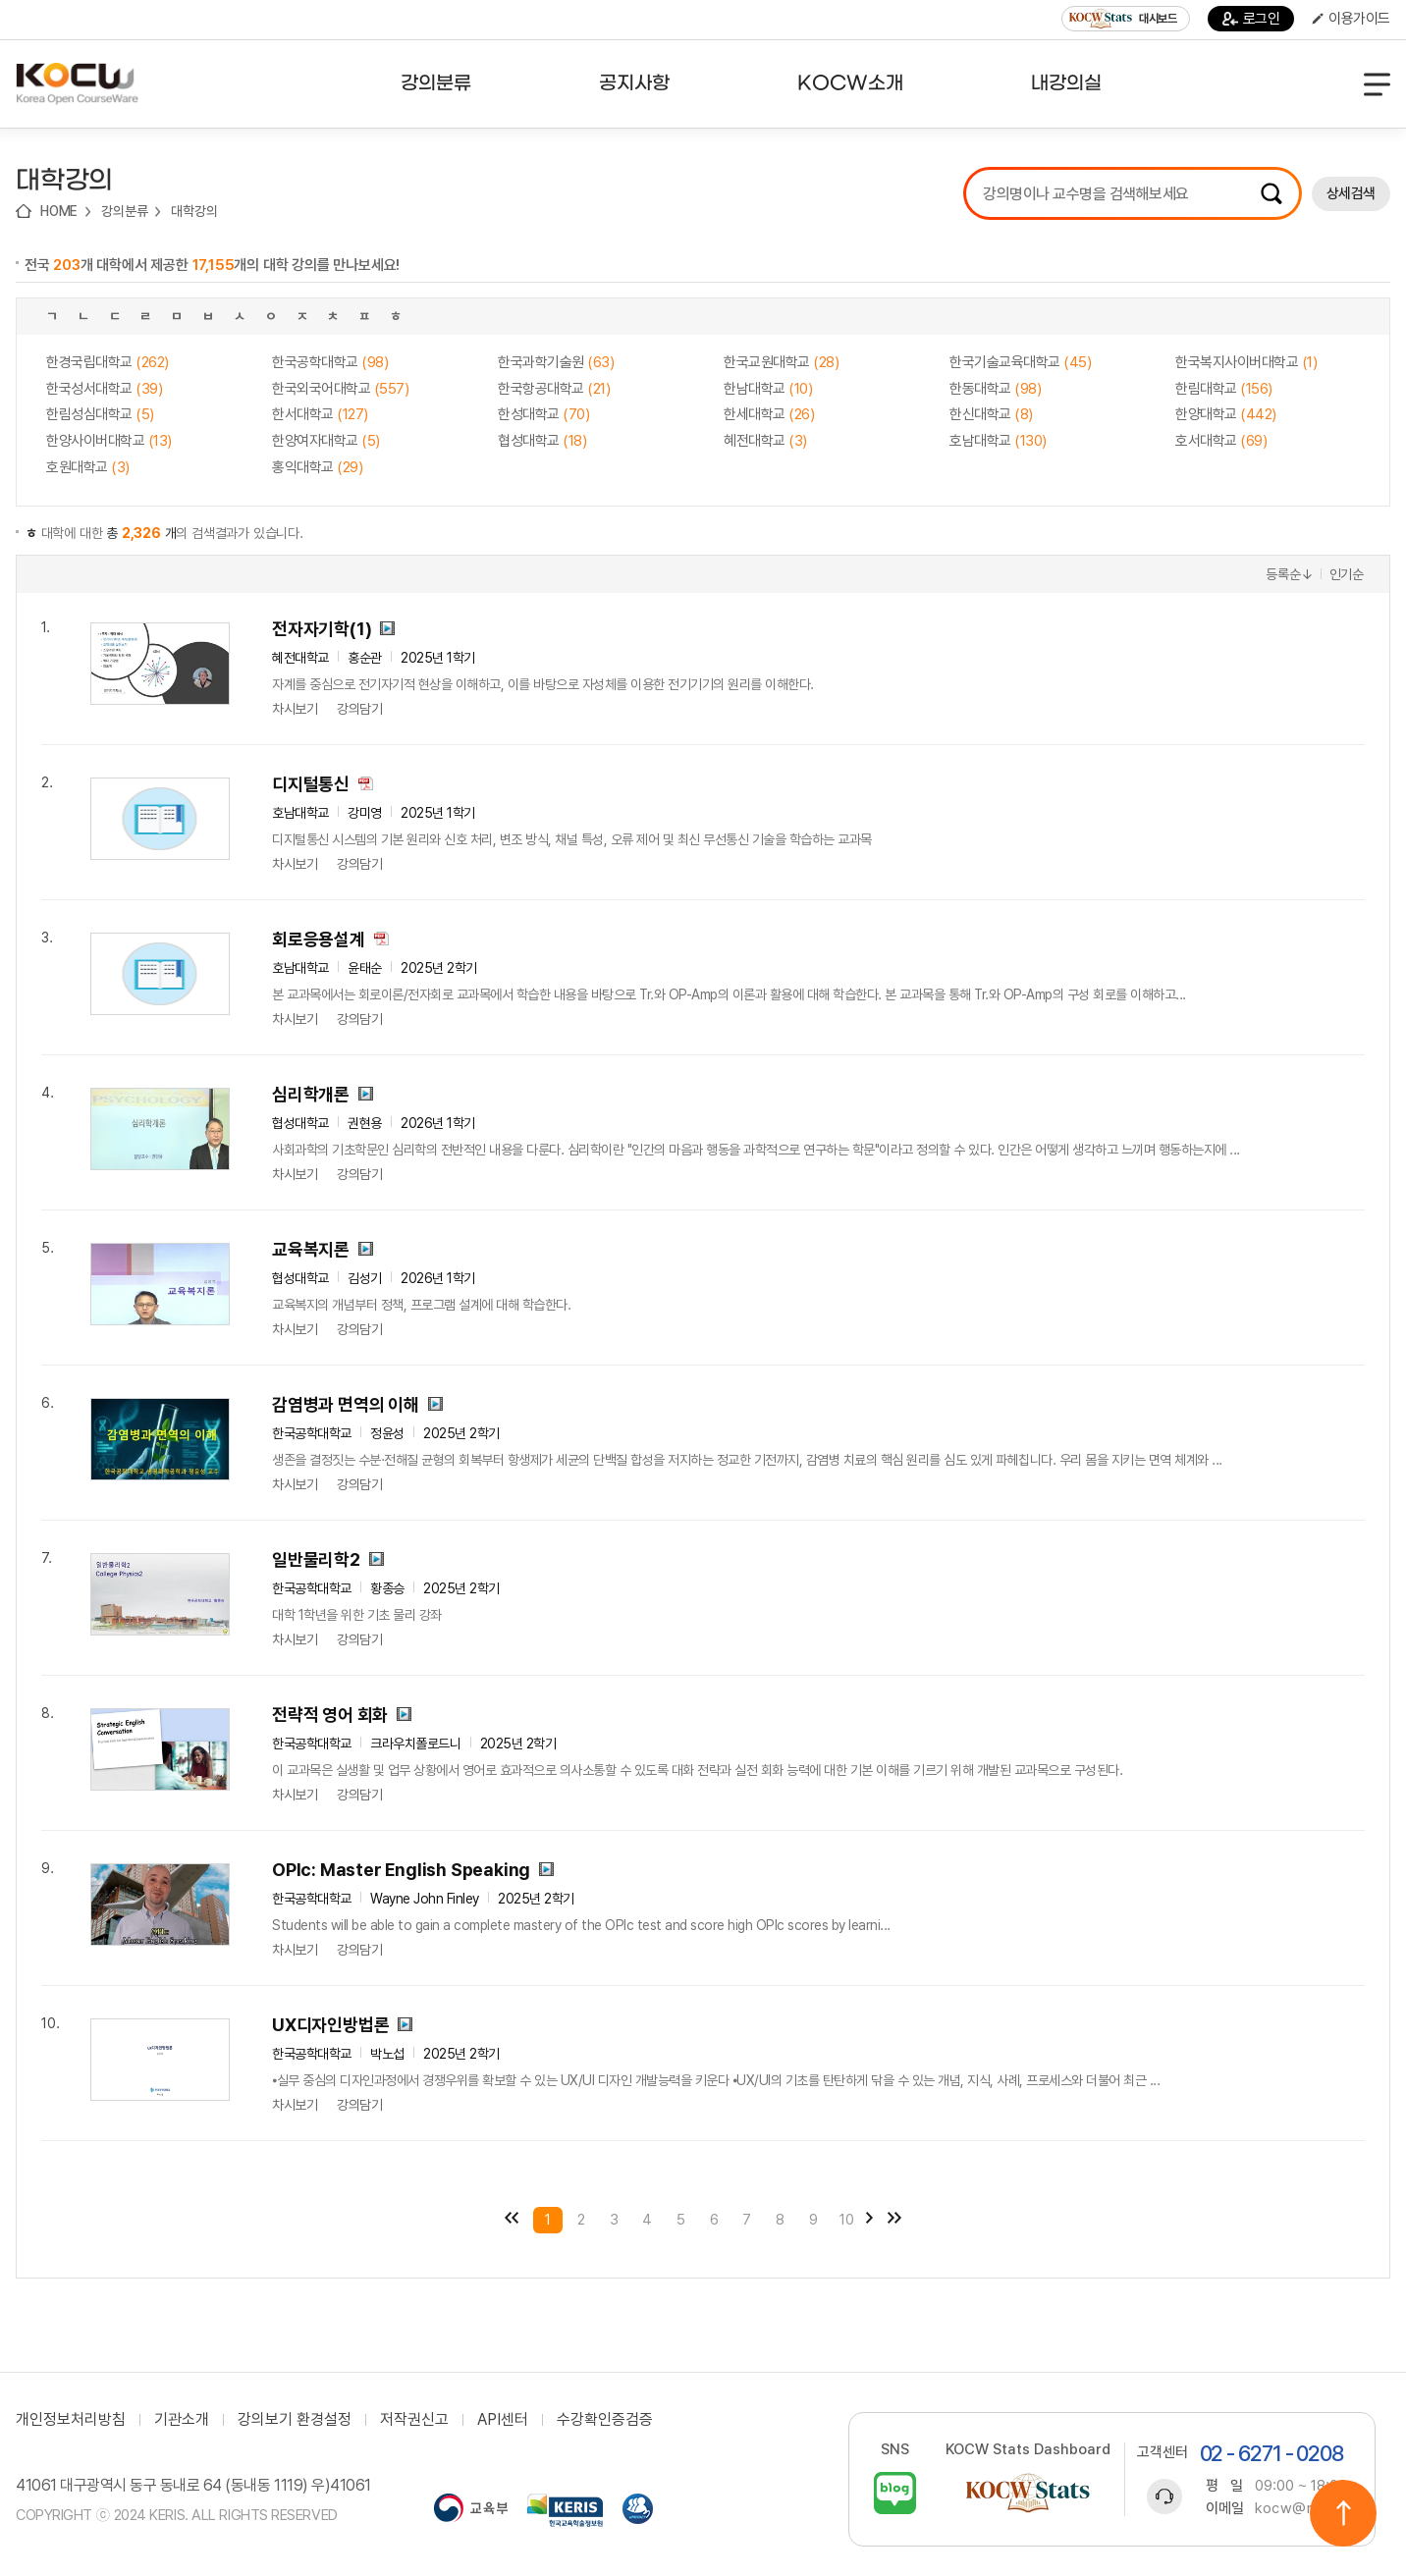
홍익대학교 (317, 467)
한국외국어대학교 (340, 389)
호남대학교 (998, 441)
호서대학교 (1221, 441)
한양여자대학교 (326, 441)
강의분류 (124, 211)
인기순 (1346, 574)
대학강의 (194, 211)
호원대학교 (88, 467)
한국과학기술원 (556, 362)
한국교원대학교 (781, 362)
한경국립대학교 (107, 362)
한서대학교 (320, 414)
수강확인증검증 (605, 2420)
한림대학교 (1223, 389)
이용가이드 (1351, 18)
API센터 (502, 2420)
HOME (59, 211)
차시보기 (294, 709)
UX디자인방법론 (330, 2024)
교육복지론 (311, 1249)
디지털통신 (311, 784)
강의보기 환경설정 (295, 2420)
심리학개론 (311, 1094)
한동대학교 (995, 389)
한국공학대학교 (330, 362)
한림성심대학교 (100, 414)
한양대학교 (1225, 414)
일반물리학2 (316, 1559)
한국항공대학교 (554, 389)
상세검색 (1351, 193)
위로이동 (1343, 2513)
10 (846, 2219)
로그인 (1251, 18)
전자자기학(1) (321, 628)
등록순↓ (1289, 574)
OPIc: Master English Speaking (401, 1869)
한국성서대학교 (104, 389)
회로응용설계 (318, 939)
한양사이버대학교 (109, 441)
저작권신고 (414, 2420)
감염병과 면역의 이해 (345, 1404)
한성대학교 (543, 414)
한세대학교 (769, 414)
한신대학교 (991, 414)
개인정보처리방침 (71, 2420)
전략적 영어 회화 (330, 1714)
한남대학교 (768, 389)
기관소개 (181, 2420)
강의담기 (359, 709)
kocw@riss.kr (1302, 2508)
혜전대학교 (765, 441)
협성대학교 (542, 441)
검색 (1271, 193)
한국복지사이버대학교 (1246, 362)
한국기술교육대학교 (1020, 362)
